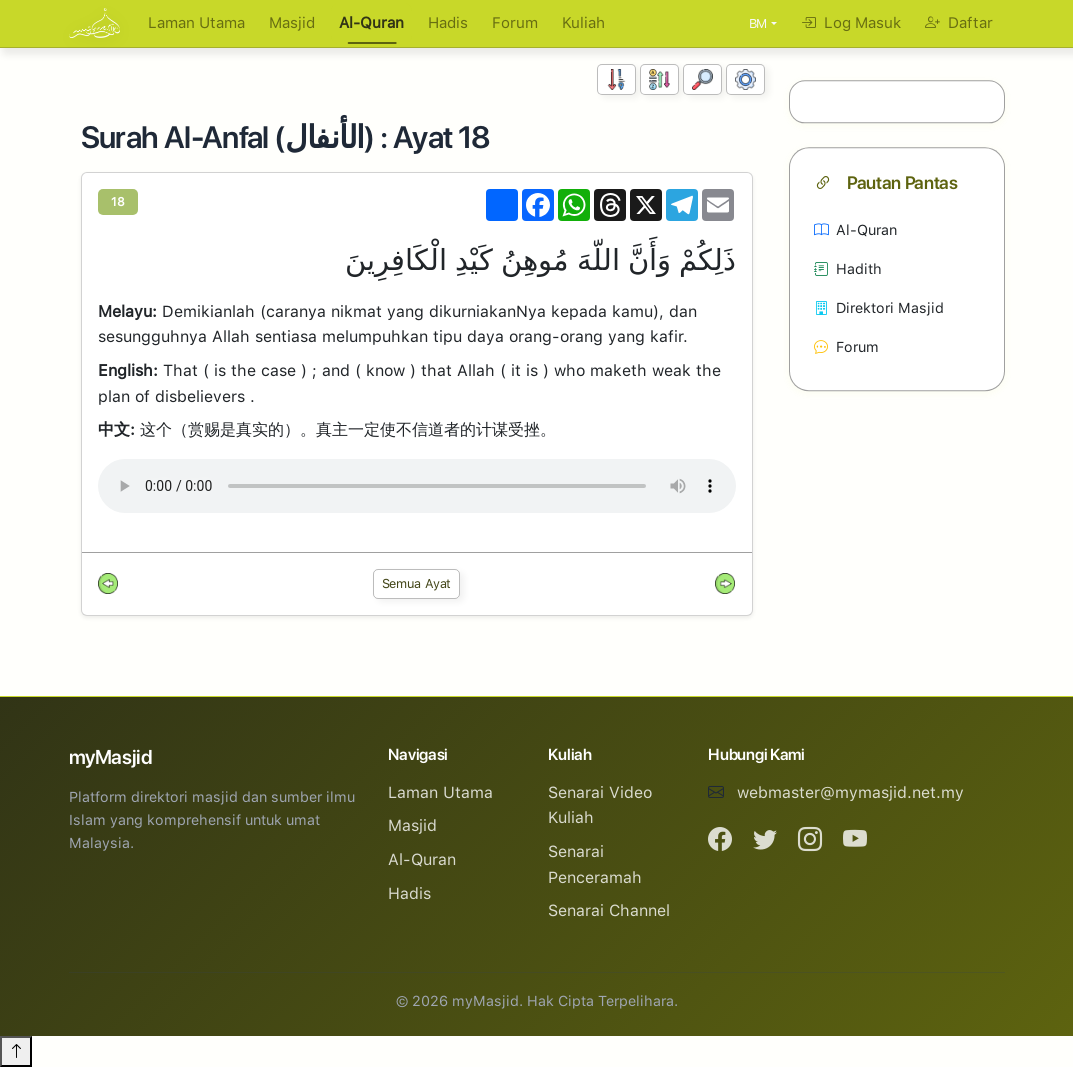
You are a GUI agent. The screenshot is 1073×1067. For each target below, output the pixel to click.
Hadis (448, 23)
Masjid (292, 23)
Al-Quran (371, 23)
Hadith (848, 268)
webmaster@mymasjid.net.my (850, 792)
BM (758, 23)
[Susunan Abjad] (659, 79)
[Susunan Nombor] (616, 79)
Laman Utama (196, 23)
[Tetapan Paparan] (745, 79)
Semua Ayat (417, 583)
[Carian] (702, 79)
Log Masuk (851, 23)
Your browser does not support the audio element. (417, 486)
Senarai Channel (609, 910)
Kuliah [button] (583, 23)
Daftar (959, 23)
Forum (515, 23)
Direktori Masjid (879, 307)
